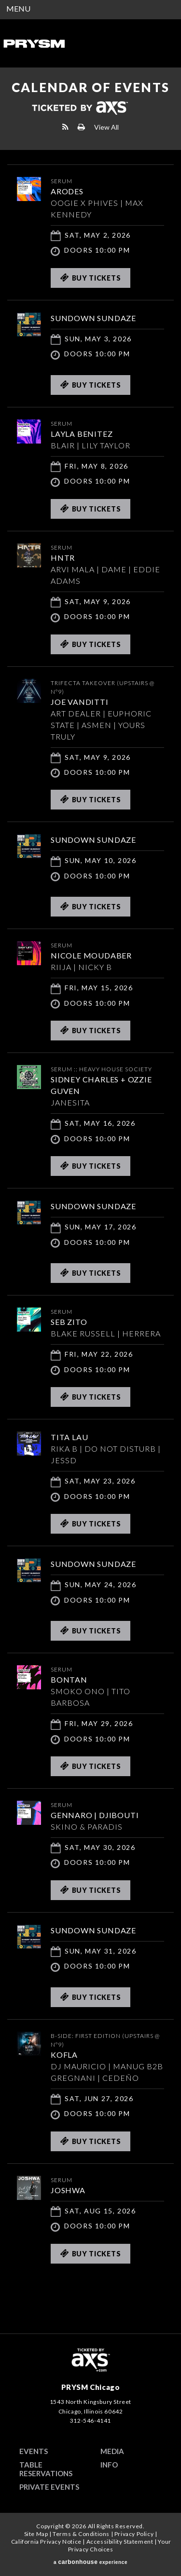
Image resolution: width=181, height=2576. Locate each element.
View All (106, 127)
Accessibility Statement (119, 2541)
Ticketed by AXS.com (79, 108)
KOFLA (64, 2054)
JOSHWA (68, 2190)
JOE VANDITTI (80, 701)
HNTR (63, 557)
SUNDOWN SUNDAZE (93, 318)
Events (33, 2451)
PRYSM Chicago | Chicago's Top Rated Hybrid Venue (34, 43)
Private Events (49, 2486)
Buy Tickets (90, 277)
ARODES (67, 191)
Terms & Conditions (81, 2533)
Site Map (36, 2533)
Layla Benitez (81, 433)
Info (109, 2464)
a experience (90, 2562)
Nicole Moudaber (91, 955)
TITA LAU (69, 1437)
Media (112, 2451)
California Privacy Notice (46, 2541)
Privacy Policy (133, 2533)
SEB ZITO (69, 1321)
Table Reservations (45, 2469)
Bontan (69, 1679)
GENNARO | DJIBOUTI (95, 1815)
